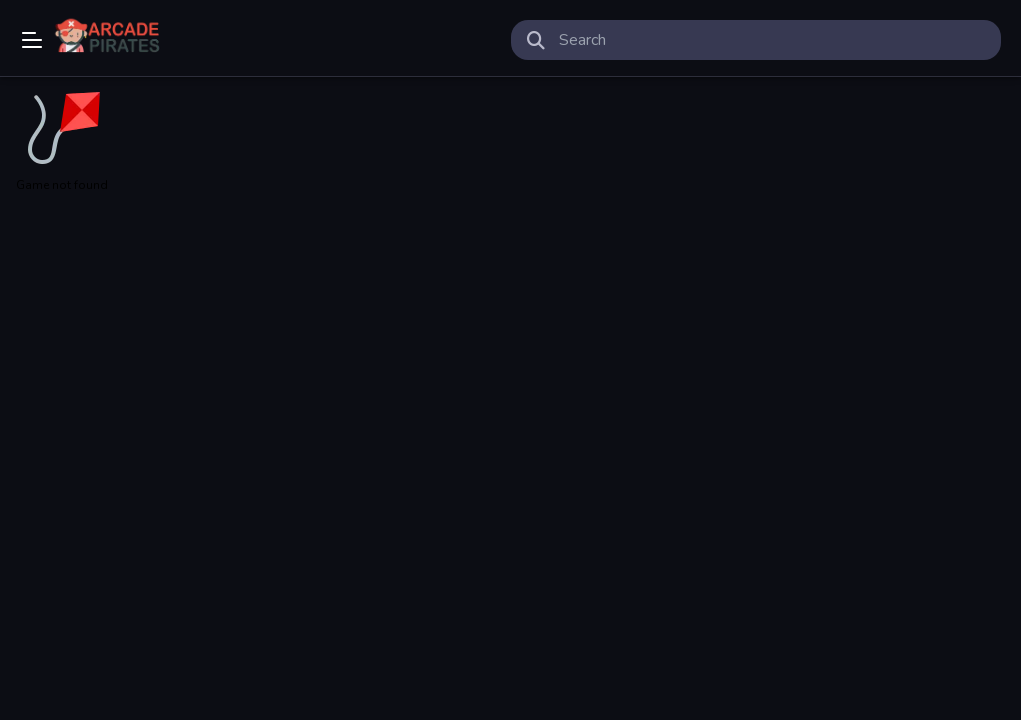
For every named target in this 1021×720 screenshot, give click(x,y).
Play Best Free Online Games (112, 40)
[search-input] (772, 40)
